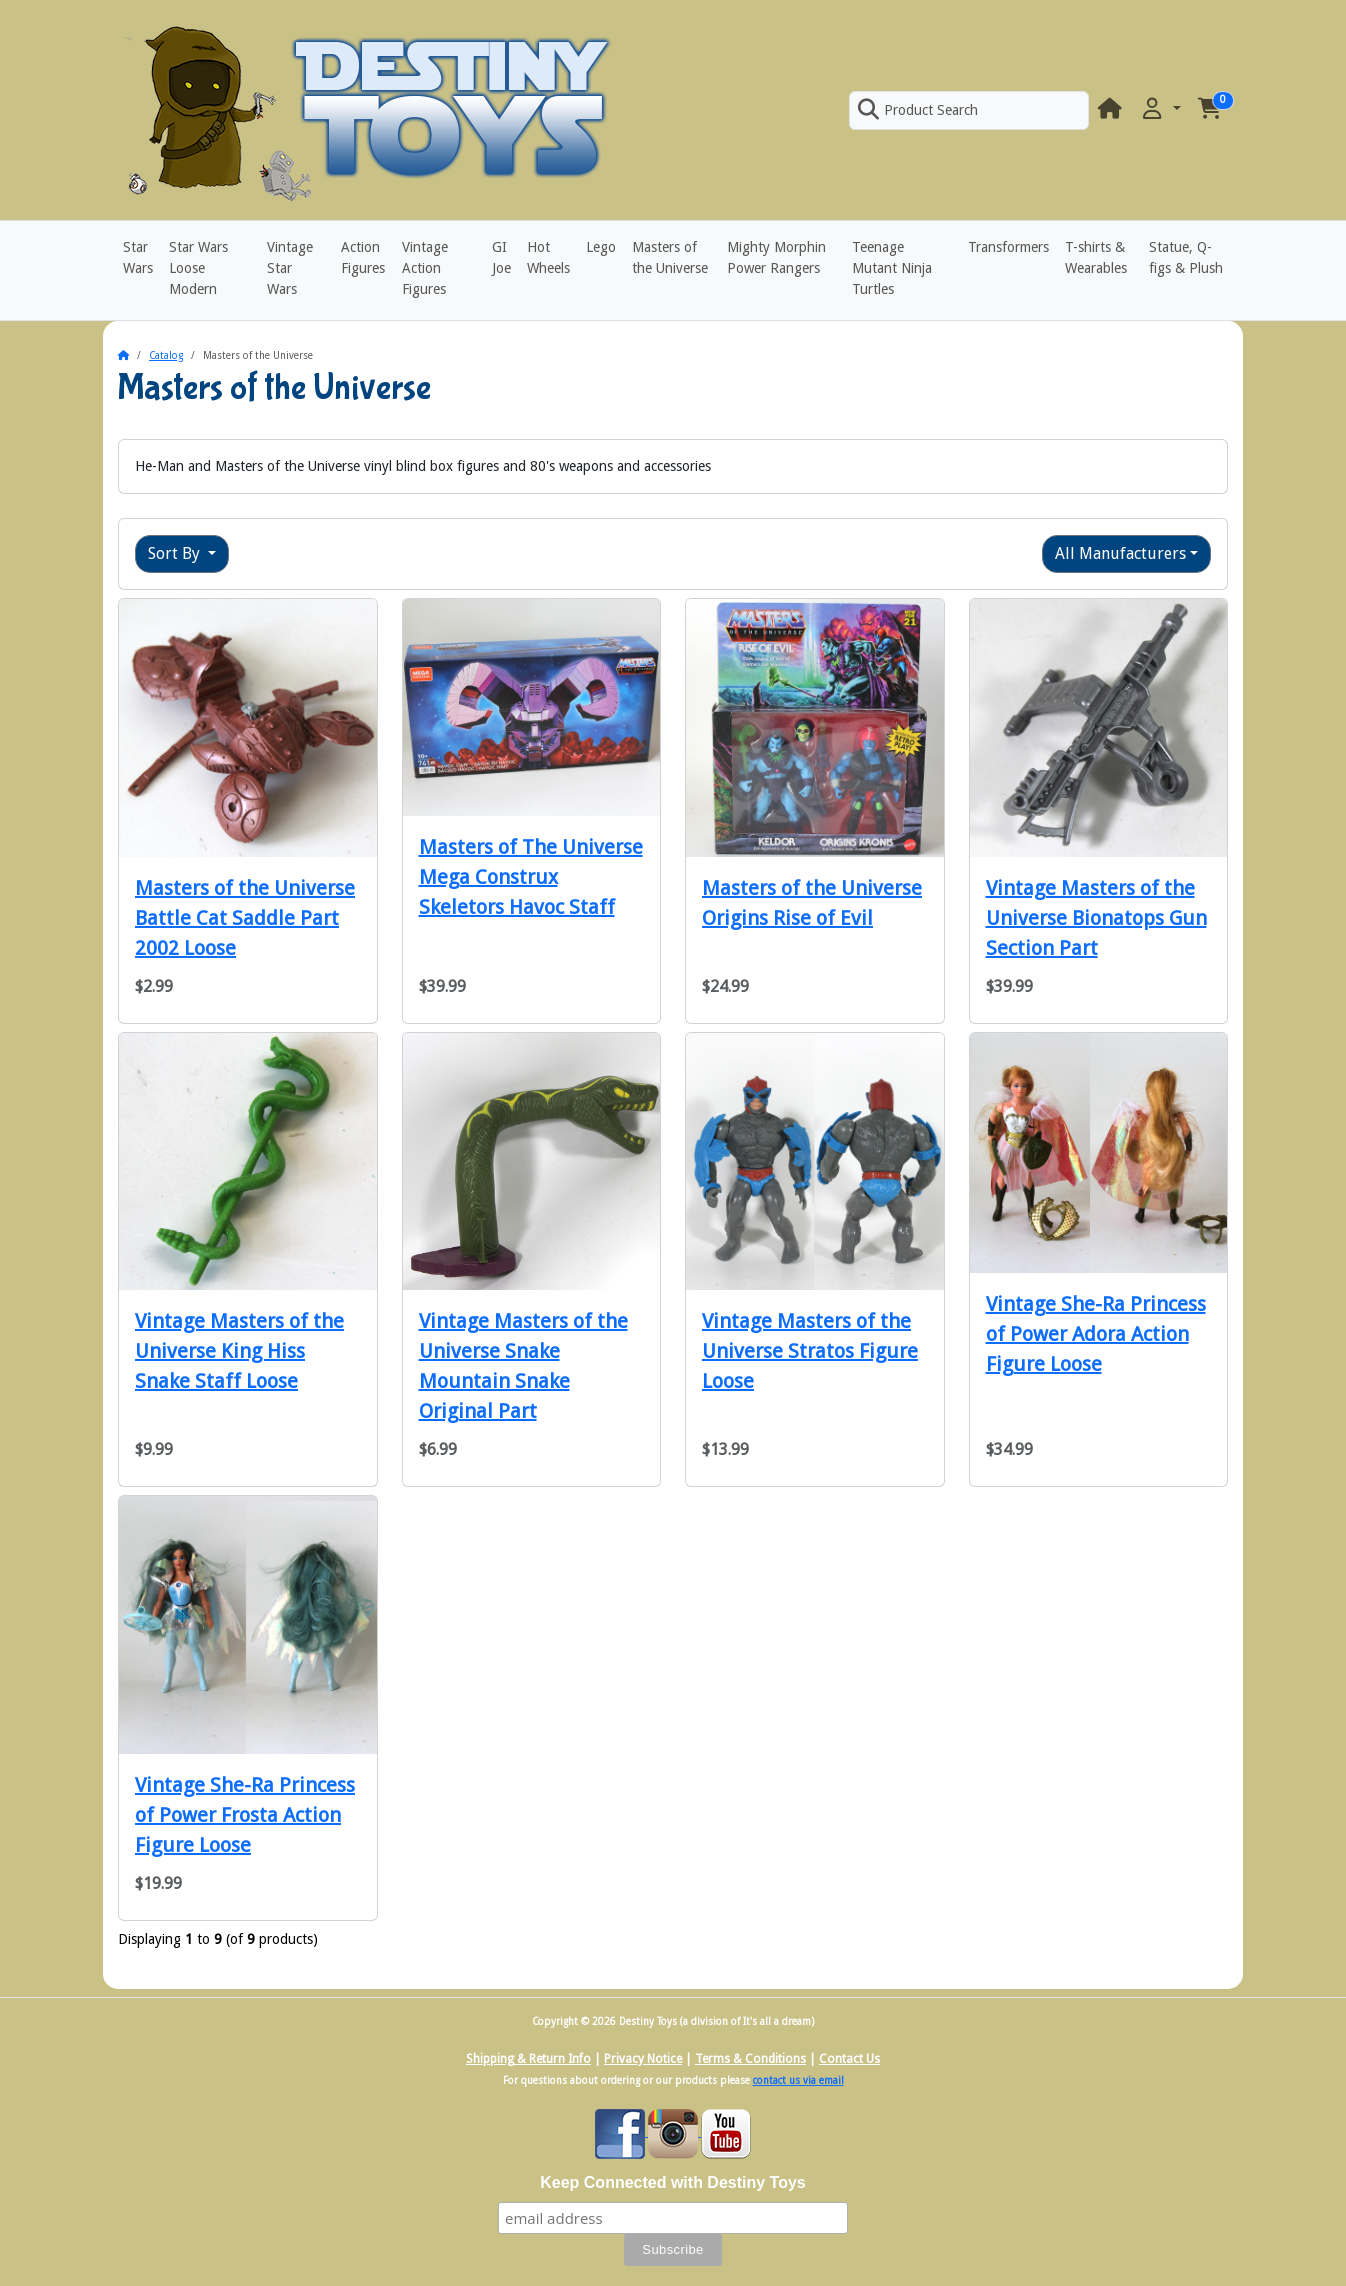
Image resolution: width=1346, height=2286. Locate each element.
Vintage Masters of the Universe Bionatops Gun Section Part (1096, 918)
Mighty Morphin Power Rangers (776, 257)
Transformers (1008, 247)
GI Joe (501, 257)
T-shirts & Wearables (1096, 257)
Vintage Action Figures (425, 268)
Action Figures (363, 257)
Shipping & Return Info (528, 2059)
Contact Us (849, 2059)
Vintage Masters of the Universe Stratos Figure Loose (810, 1351)
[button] (1160, 109)
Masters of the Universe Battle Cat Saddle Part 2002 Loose (245, 918)
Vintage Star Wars (290, 268)
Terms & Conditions (750, 2059)
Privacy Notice (643, 2059)
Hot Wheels (548, 257)
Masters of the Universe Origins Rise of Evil (812, 903)
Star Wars (138, 257)
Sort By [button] (176, 553)
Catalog (166, 355)
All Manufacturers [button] (1120, 553)
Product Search (918, 110)
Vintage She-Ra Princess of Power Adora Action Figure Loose (1096, 1334)
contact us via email (798, 2080)
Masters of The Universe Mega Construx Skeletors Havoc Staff (531, 877)
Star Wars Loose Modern (198, 268)
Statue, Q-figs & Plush (1186, 257)
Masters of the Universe (670, 257)
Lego (601, 247)
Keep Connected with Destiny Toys (673, 2182)
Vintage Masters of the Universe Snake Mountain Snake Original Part (523, 1366)
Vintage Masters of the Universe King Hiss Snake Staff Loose (239, 1351)
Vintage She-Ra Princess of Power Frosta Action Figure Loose (245, 1815)
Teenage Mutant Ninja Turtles (892, 268)
